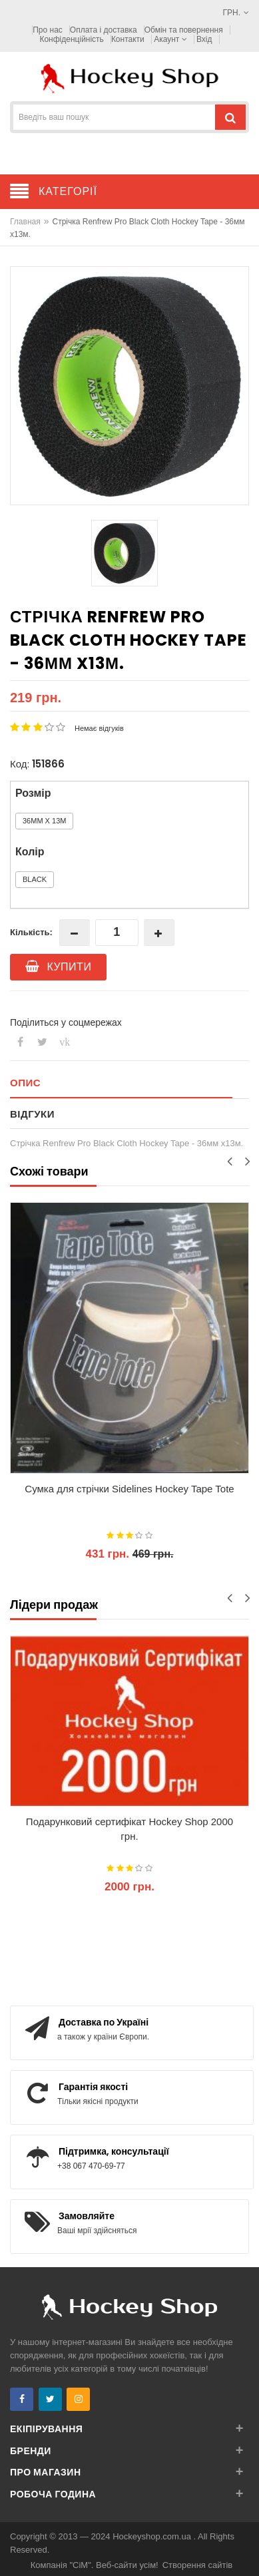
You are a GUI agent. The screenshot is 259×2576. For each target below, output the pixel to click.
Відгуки (32, 1114)
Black (35, 879)
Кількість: (31, 932)
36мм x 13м (44, 821)
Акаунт (170, 39)
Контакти (127, 39)
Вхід (204, 39)
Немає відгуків (99, 728)
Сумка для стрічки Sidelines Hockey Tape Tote (129, 1488)
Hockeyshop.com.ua (153, 2536)
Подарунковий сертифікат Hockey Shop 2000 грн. (129, 1829)
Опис (25, 1082)
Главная (25, 221)
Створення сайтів (197, 2565)
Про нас (48, 30)
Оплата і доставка (103, 30)
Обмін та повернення (183, 30)
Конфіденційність (71, 39)
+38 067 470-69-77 (91, 2166)
